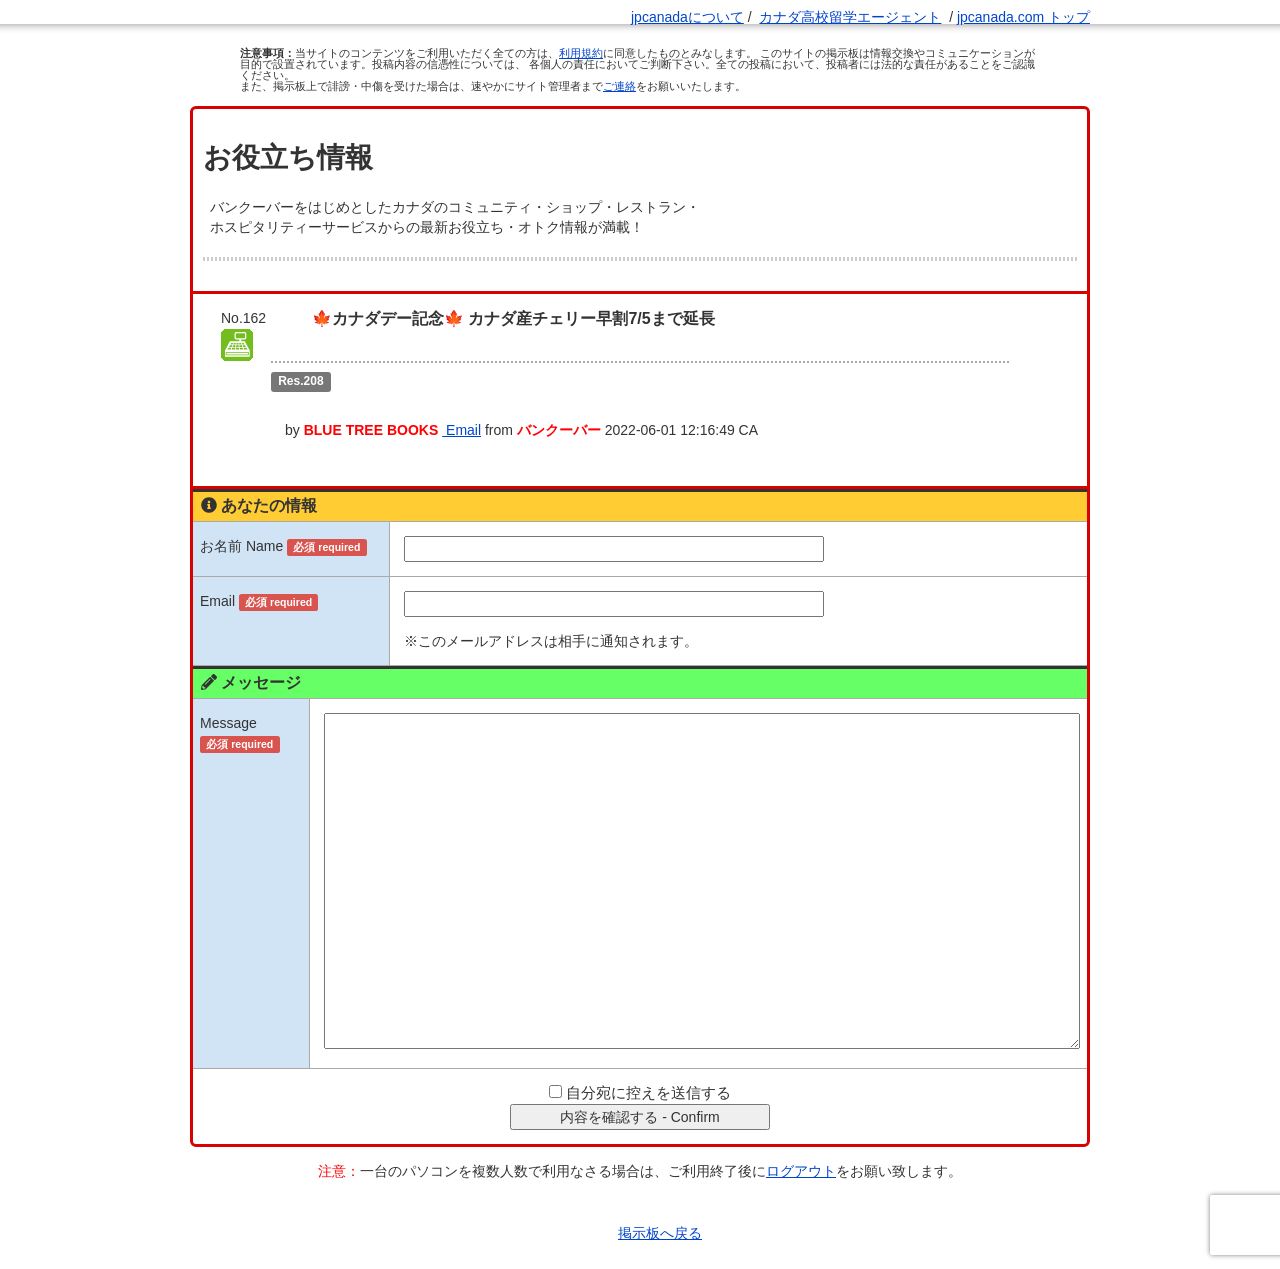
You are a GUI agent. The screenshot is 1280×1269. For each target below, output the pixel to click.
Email (535, 394)
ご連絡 (619, 86)
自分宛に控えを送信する (648, 1057)
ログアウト (801, 1135)
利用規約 (581, 53)
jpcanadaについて (687, 17)
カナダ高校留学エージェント (850, 17)
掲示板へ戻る (660, 1197)
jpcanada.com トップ (1023, 17)
